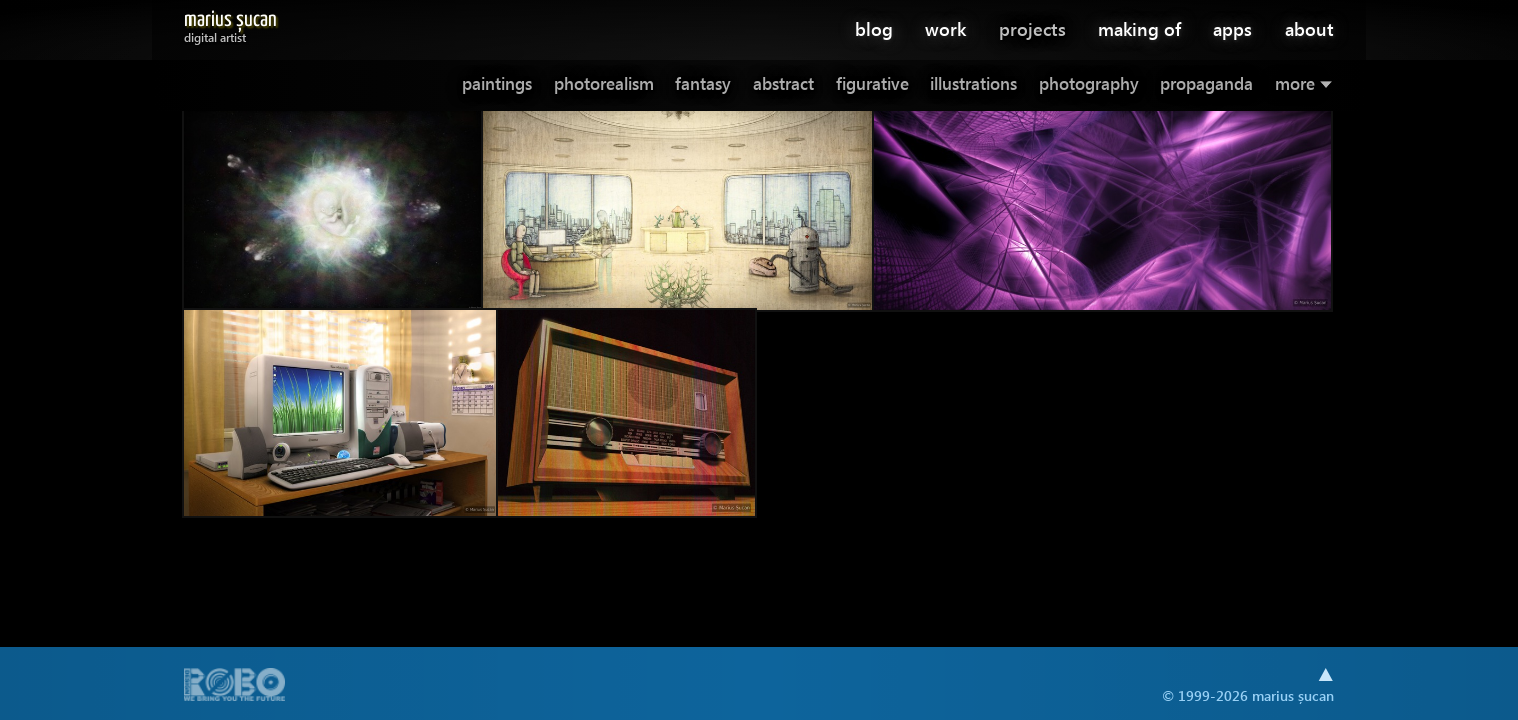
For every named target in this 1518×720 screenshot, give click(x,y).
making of (1139, 28)
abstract (783, 83)
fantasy (703, 83)
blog (874, 28)
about (1309, 28)
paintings (497, 83)
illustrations (973, 83)
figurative (872, 83)
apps (1232, 28)
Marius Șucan (230, 23)
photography (1089, 83)
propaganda (1206, 83)
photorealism (604, 83)
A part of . (235, 686)
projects (1032, 28)
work (945, 28)
